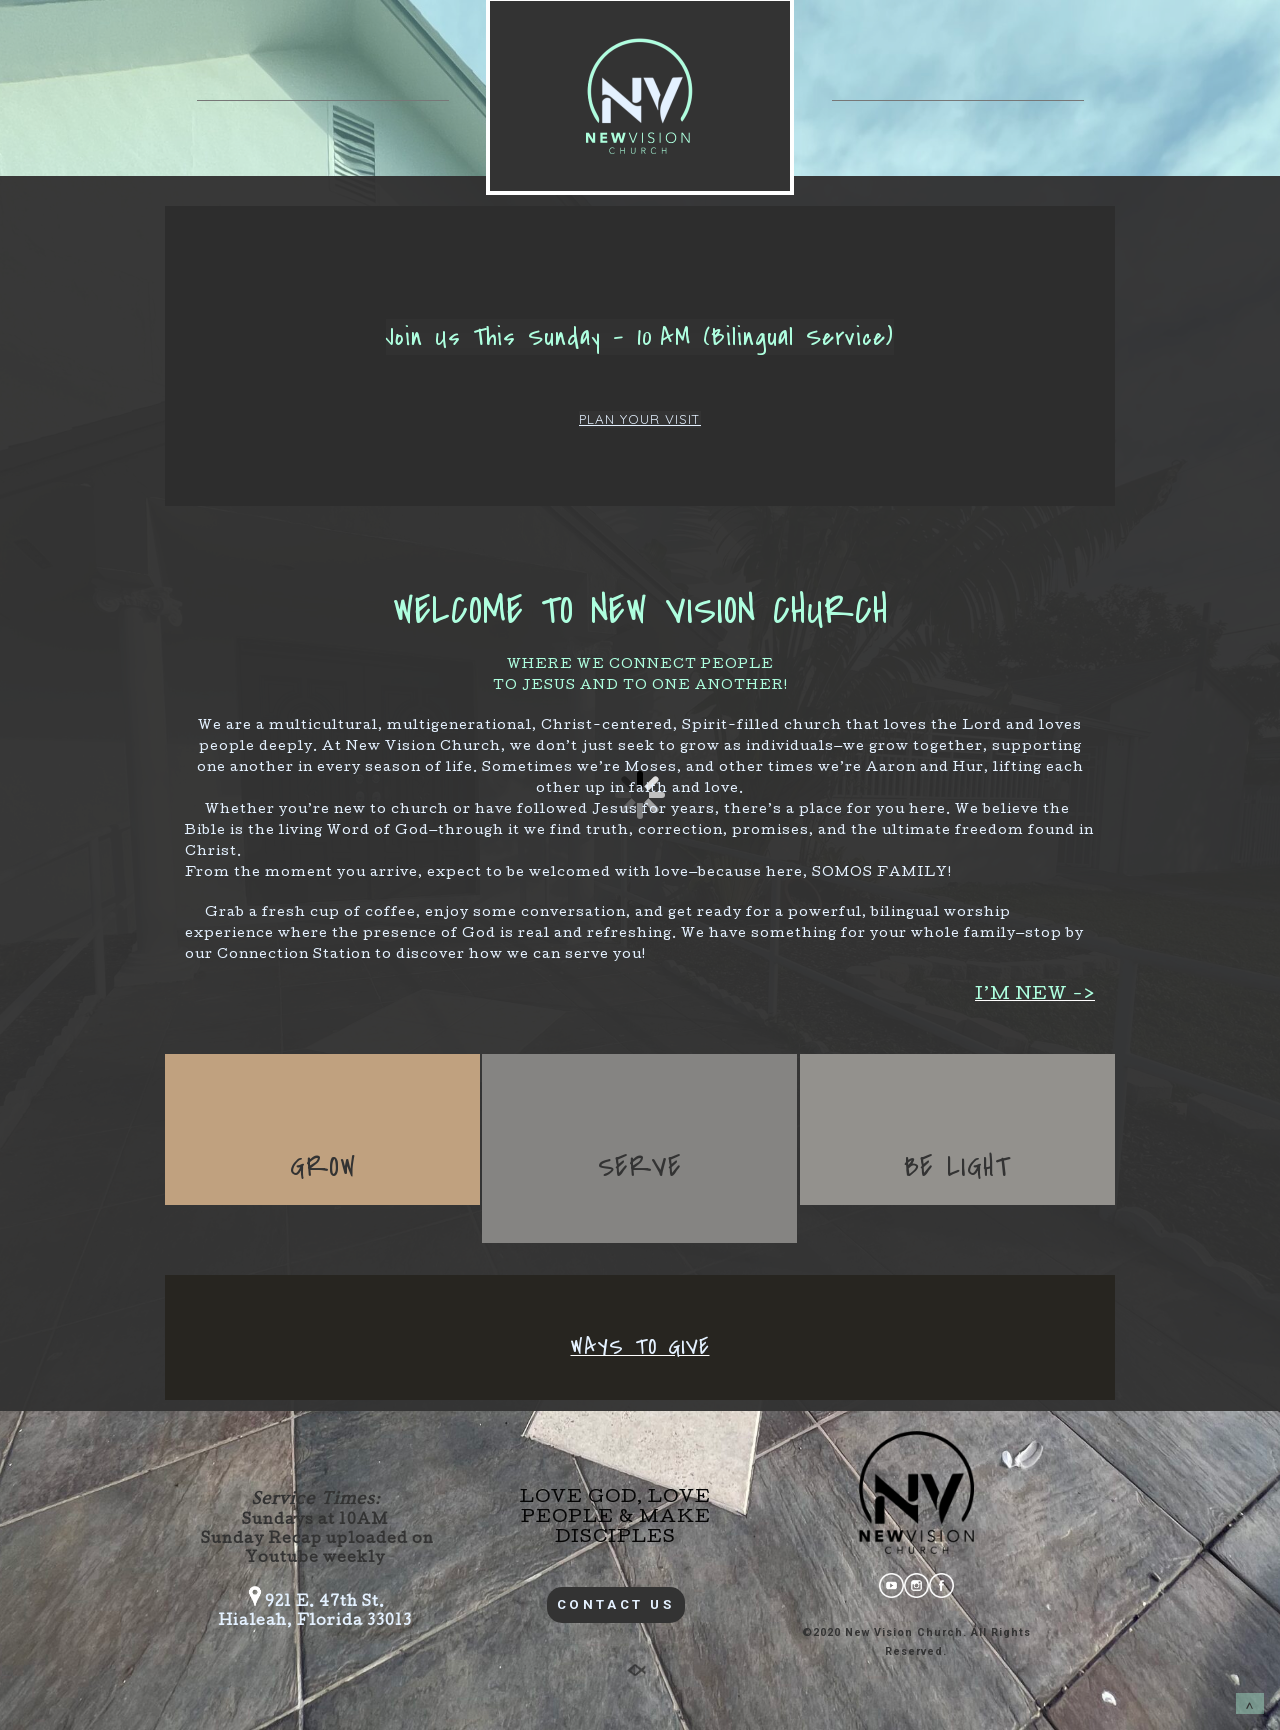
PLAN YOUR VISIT (640, 419)
